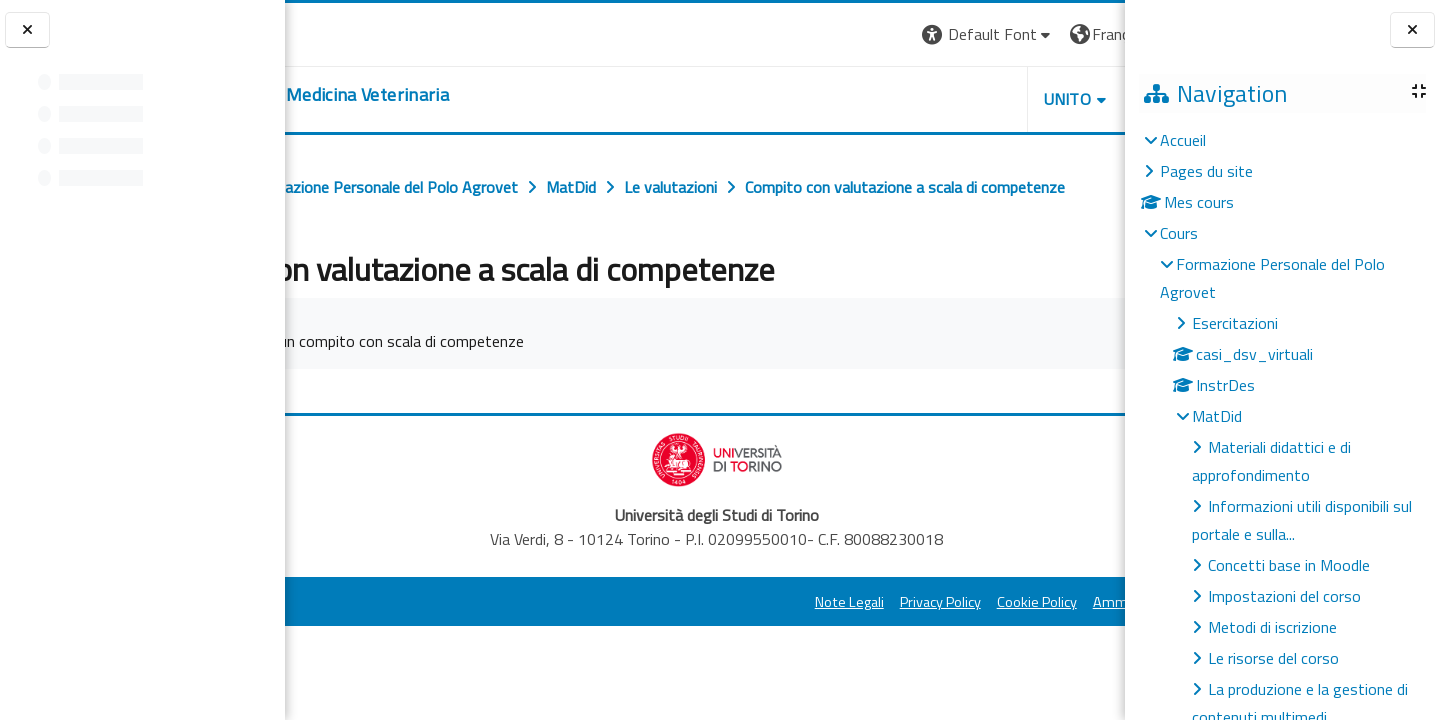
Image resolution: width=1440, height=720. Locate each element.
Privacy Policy (763, 646)
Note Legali (672, 646)
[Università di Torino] (347, 32)
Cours (1179, 233)
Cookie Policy (860, 646)
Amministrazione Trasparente (1009, 646)
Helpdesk (1004, 99)
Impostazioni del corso (1284, 596)
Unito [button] (891, 99)
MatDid (1217, 416)
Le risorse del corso (1273, 658)
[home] (445, 95)
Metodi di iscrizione (1272, 627)
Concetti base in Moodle (1289, 565)
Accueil (1183, 140)
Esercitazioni (1235, 323)
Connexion (1075, 34)
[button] (811, 34)
